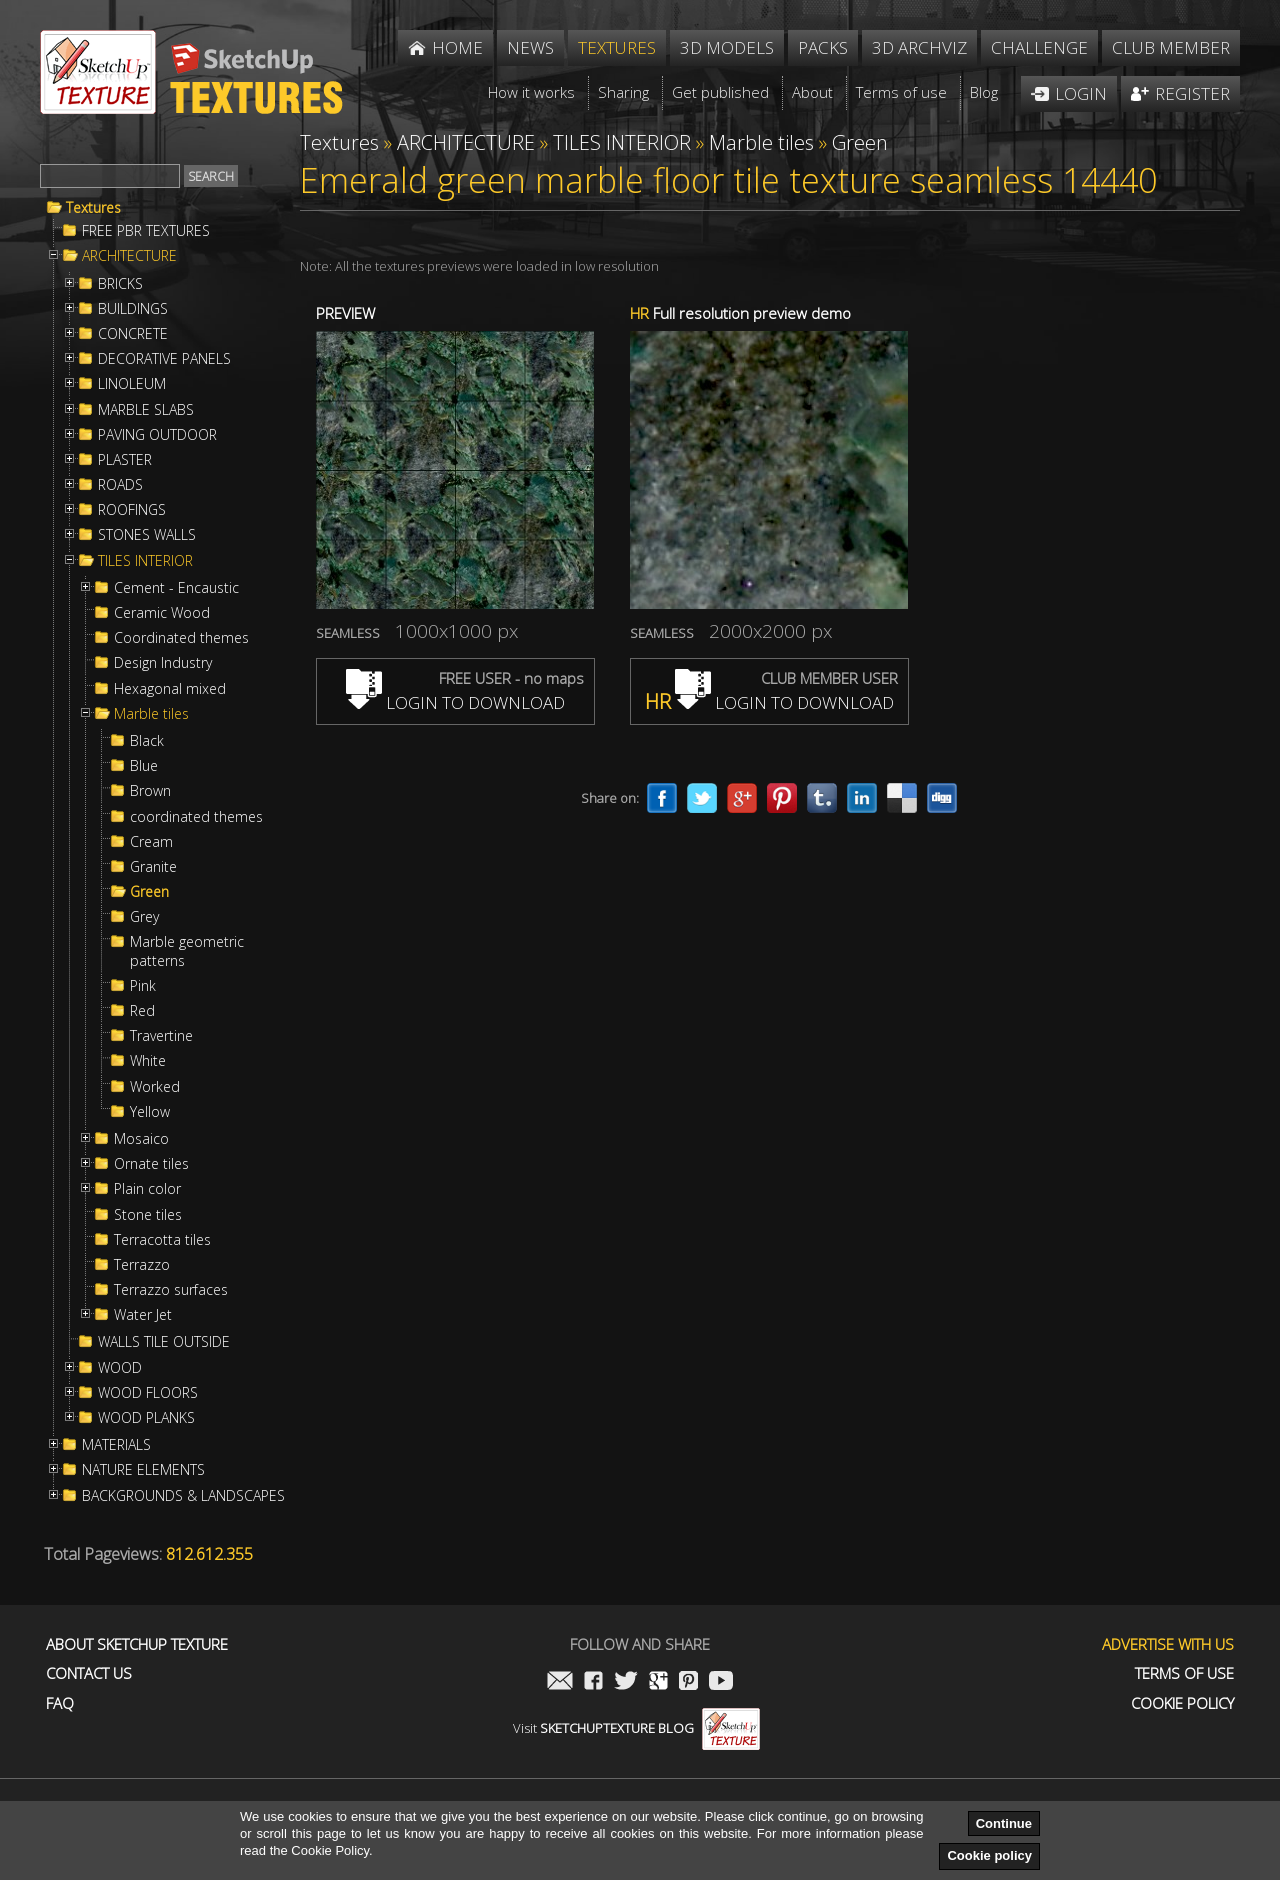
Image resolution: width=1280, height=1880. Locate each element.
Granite (153, 867)
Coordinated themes (181, 638)
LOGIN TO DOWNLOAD (455, 702)
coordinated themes (196, 817)
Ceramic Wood (162, 613)
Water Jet (143, 1315)
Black (147, 741)
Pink (143, 986)
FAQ (60, 1703)
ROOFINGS (132, 510)
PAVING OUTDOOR (157, 435)
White (148, 1061)
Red (142, 1011)
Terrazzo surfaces (171, 1290)
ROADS (120, 485)
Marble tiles (151, 714)
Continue (1004, 1823)
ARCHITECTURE (129, 256)
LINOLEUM (132, 384)
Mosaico (141, 1139)
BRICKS (120, 284)
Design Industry (163, 663)
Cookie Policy (1182, 1703)
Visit (636, 1728)
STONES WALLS (147, 535)
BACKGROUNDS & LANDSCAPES (183, 1496)
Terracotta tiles (162, 1240)
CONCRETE (133, 334)
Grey (144, 917)
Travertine (161, 1036)
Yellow (150, 1112)
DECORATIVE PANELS (164, 359)
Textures (93, 208)
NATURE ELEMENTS (143, 1470)
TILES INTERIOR (145, 561)
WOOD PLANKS (146, 1418)
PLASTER (125, 460)
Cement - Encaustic (176, 588)
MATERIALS (116, 1445)
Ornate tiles (151, 1164)
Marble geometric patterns (187, 951)
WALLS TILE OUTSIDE (164, 1342)
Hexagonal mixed (170, 689)
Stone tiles (148, 1215)
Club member (1171, 47)
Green (149, 892)
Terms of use (1184, 1673)
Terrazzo (142, 1265)
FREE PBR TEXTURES (146, 231)
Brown (150, 791)
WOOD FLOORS (148, 1393)
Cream (151, 842)
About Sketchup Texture (137, 1644)
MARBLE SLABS (146, 410)
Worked (155, 1087)
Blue (144, 766)
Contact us (89, 1673)
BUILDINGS (133, 309)
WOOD (120, 1368)
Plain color (147, 1189)
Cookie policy (989, 1855)
